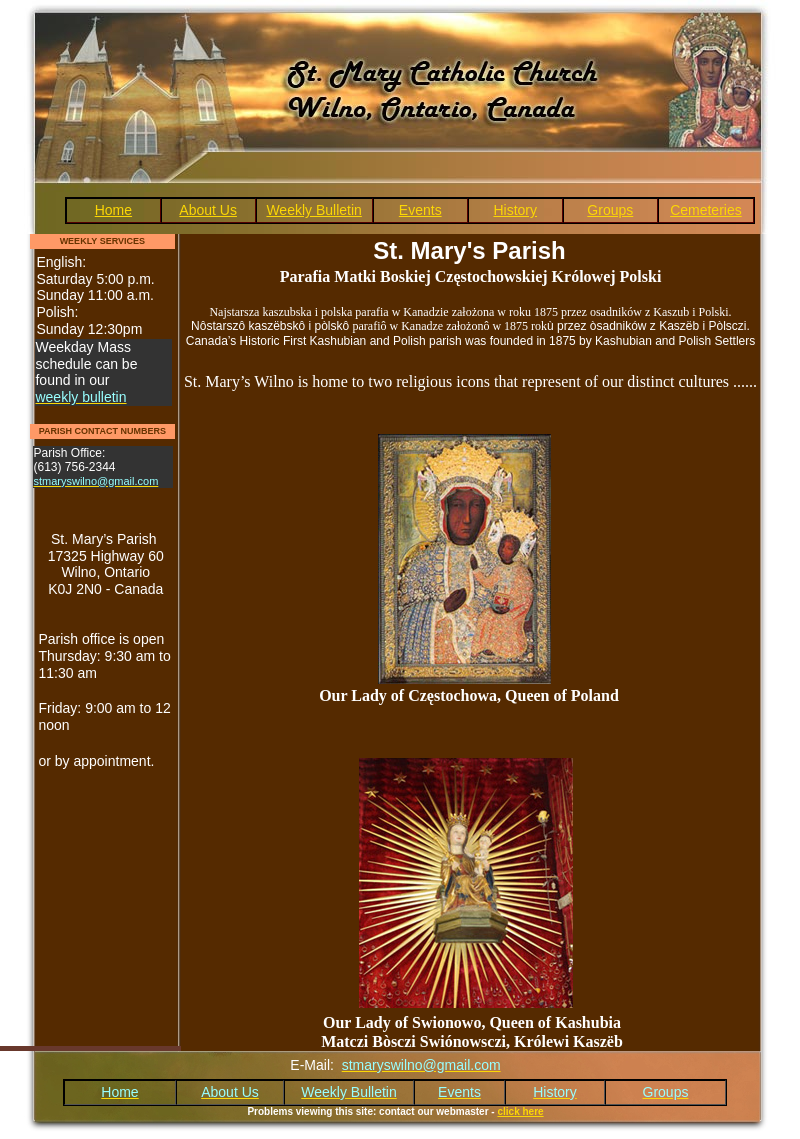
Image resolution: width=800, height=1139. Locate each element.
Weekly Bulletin (313, 210)
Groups (610, 210)
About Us (208, 210)
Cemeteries (706, 210)
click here (520, 1111)
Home (113, 210)
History (515, 210)
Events (420, 210)
